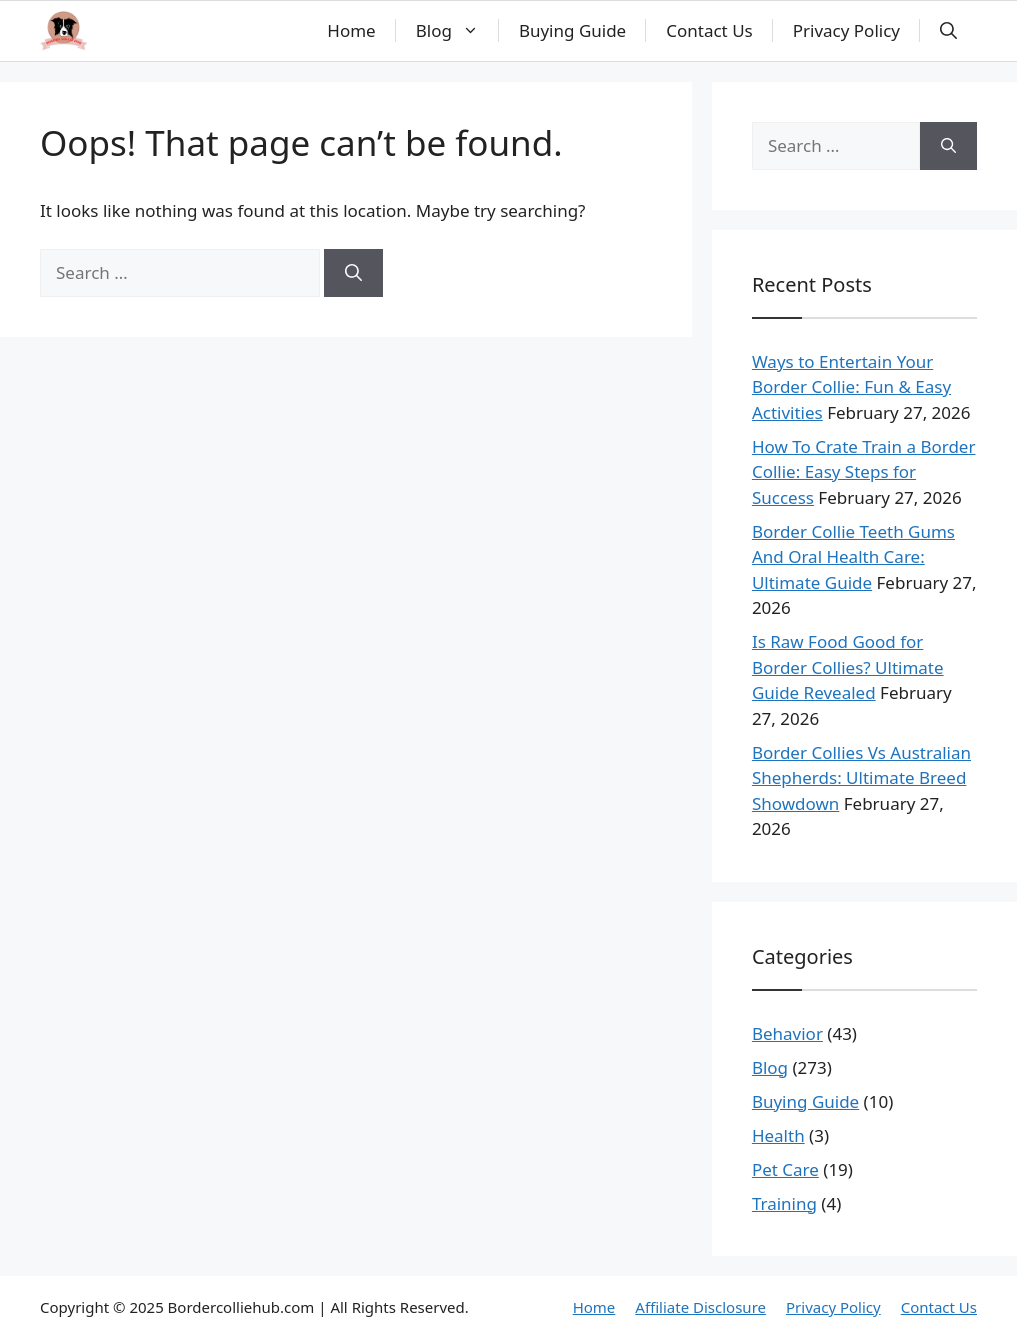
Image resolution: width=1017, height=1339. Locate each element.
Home (351, 30)
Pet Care (785, 1169)
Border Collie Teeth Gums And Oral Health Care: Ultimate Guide (853, 557)
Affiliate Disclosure (700, 1307)
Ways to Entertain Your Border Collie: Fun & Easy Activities (851, 387)
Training (784, 1203)
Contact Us (709, 30)
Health (778, 1135)
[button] (948, 31)
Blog (457, 31)
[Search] (353, 273)
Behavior (787, 1033)
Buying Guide (572, 30)
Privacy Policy (846, 30)
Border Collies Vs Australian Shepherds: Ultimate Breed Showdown (861, 778)
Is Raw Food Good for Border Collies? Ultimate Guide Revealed (848, 667)
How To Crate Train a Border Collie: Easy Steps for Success (864, 472)
